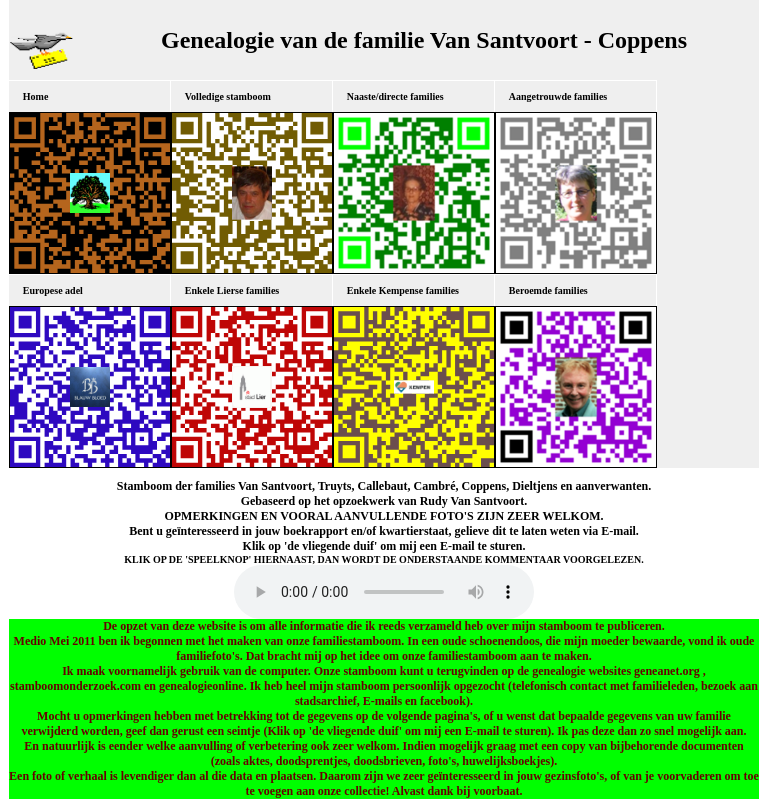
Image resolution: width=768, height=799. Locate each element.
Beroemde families (548, 290)
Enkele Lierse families (232, 290)
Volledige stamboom (228, 96)
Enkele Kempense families (403, 290)
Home (36, 96)
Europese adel (53, 290)
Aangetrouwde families (558, 96)
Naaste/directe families (395, 96)
